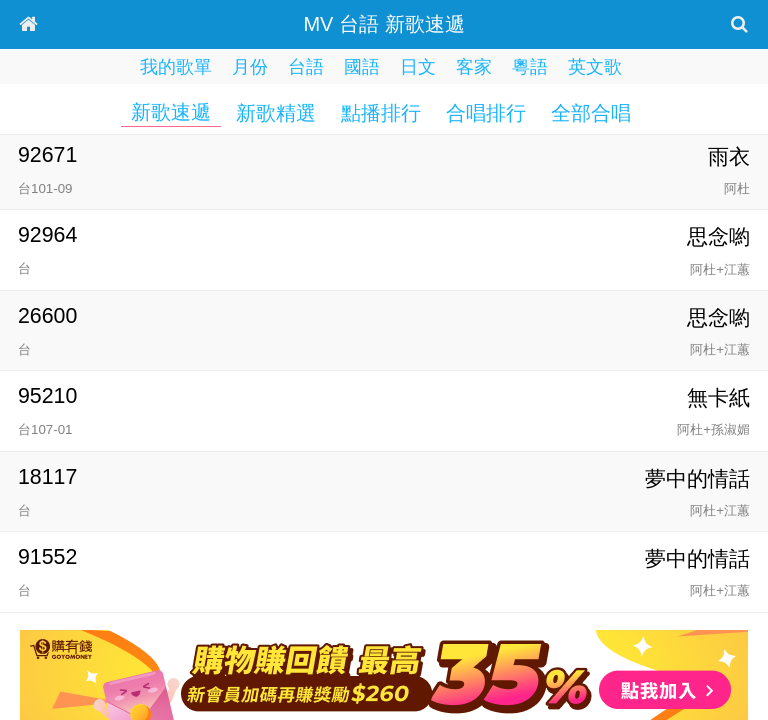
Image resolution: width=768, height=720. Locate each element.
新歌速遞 (171, 112)
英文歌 (595, 67)
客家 (474, 67)
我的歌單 (176, 67)
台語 (306, 67)
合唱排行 (486, 113)
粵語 (530, 67)
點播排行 (381, 113)
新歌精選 (276, 113)
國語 (362, 67)
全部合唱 (591, 113)
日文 (418, 67)
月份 (250, 67)
